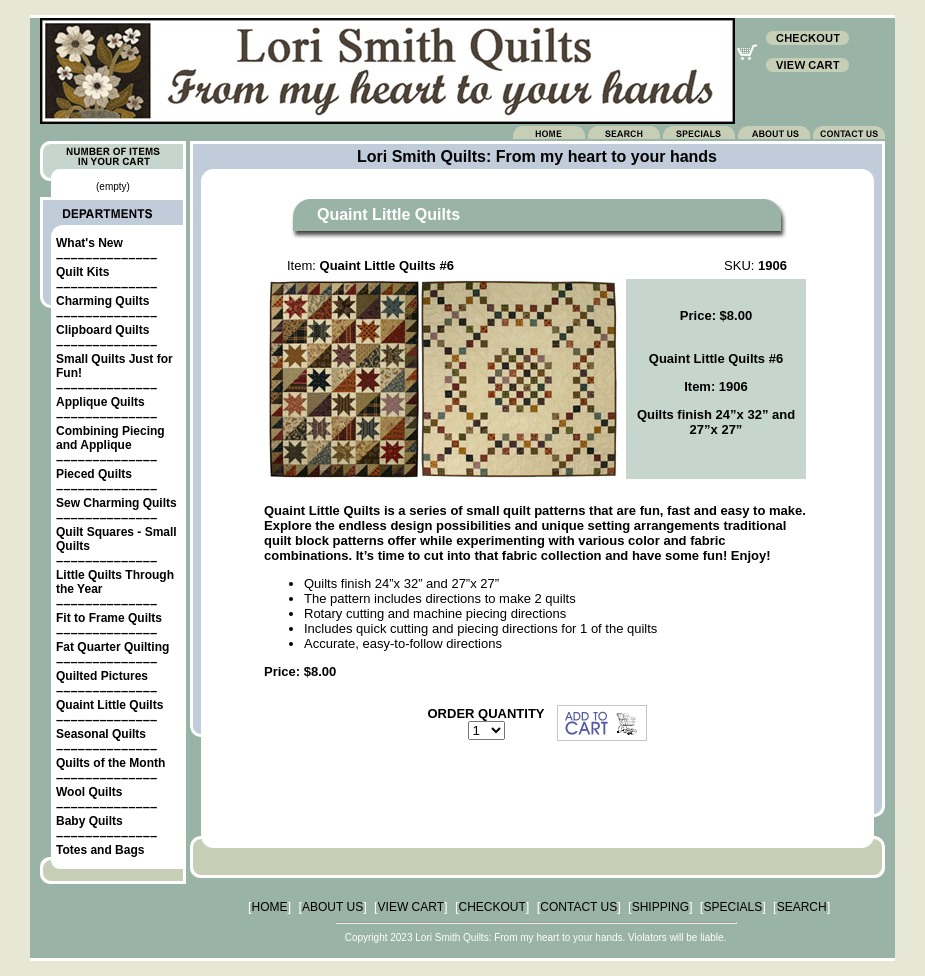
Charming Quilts (102, 301)
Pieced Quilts (94, 474)
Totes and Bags (100, 850)
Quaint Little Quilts (109, 705)
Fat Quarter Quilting (112, 647)
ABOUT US (332, 907)
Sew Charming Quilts (116, 503)
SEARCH (802, 907)
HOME (270, 907)
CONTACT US (578, 907)
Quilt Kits (82, 272)
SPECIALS (732, 907)
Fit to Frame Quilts (109, 618)
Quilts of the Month (110, 763)
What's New (89, 243)
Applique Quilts (100, 402)
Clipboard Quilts (102, 330)
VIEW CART (411, 907)
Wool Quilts (89, 792)
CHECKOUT (492, 907)
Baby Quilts (89, 821)
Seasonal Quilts (101, 734)
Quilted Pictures (102, 676)
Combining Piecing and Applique (110, 438)
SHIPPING (660, 907)
